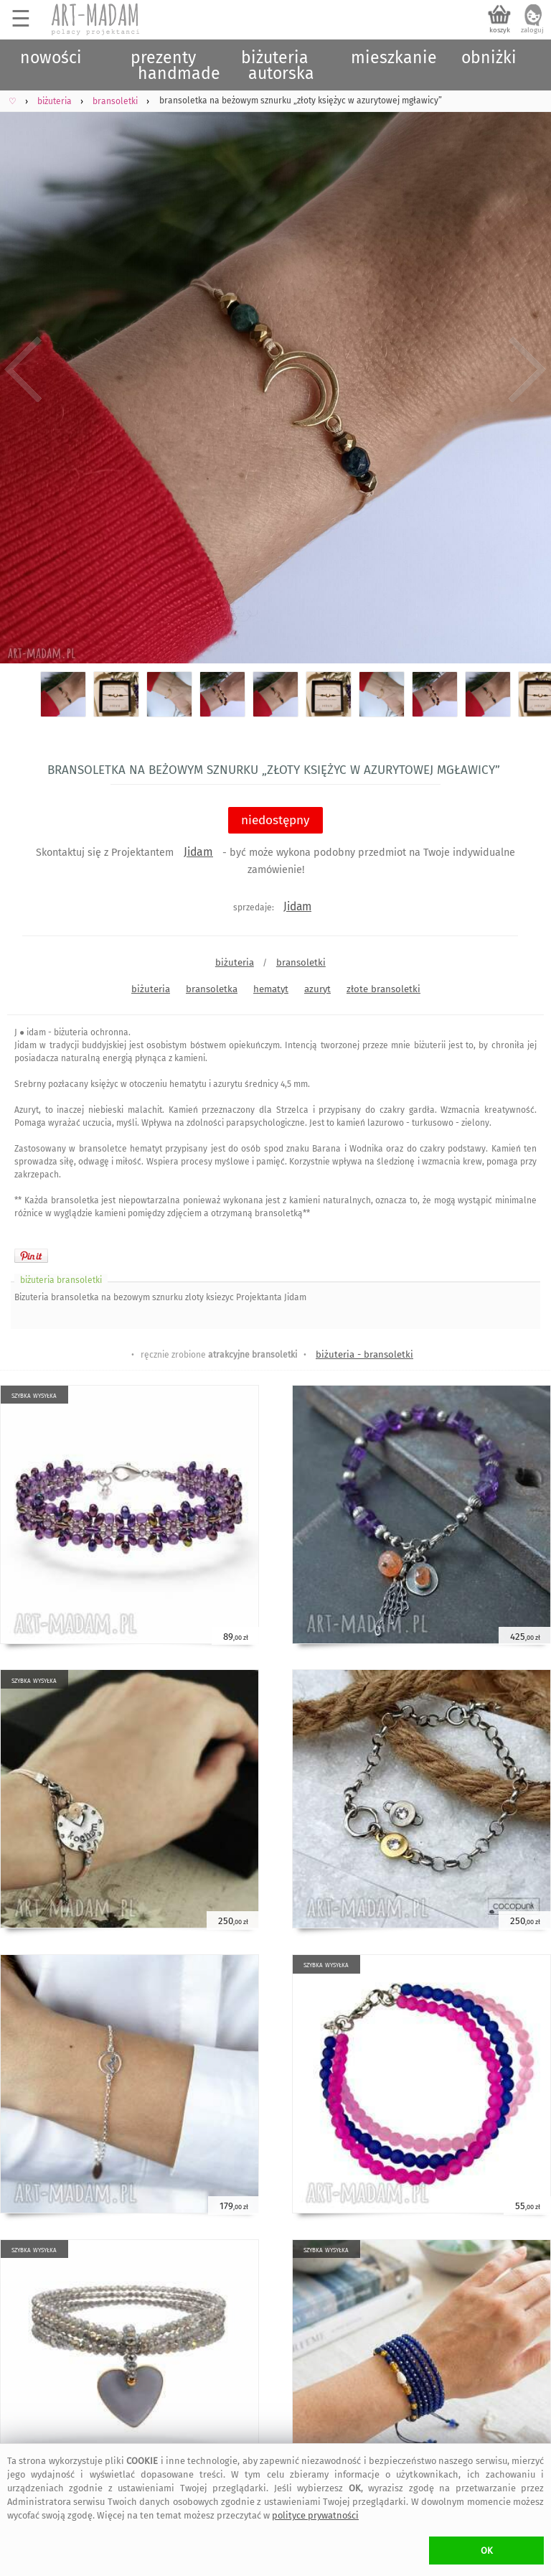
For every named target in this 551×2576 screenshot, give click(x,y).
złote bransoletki (383, 989)
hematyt (270, 989)
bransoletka (211, 989)
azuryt (317, 989)
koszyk (499, 30)
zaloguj (532, 30)
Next (527, 370)
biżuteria (234, 962)
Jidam (198, 852)
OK (487, 2550)
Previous (23, 370)
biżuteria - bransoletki (364, 1354)
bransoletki (301, 962)
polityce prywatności (315, 2515)
